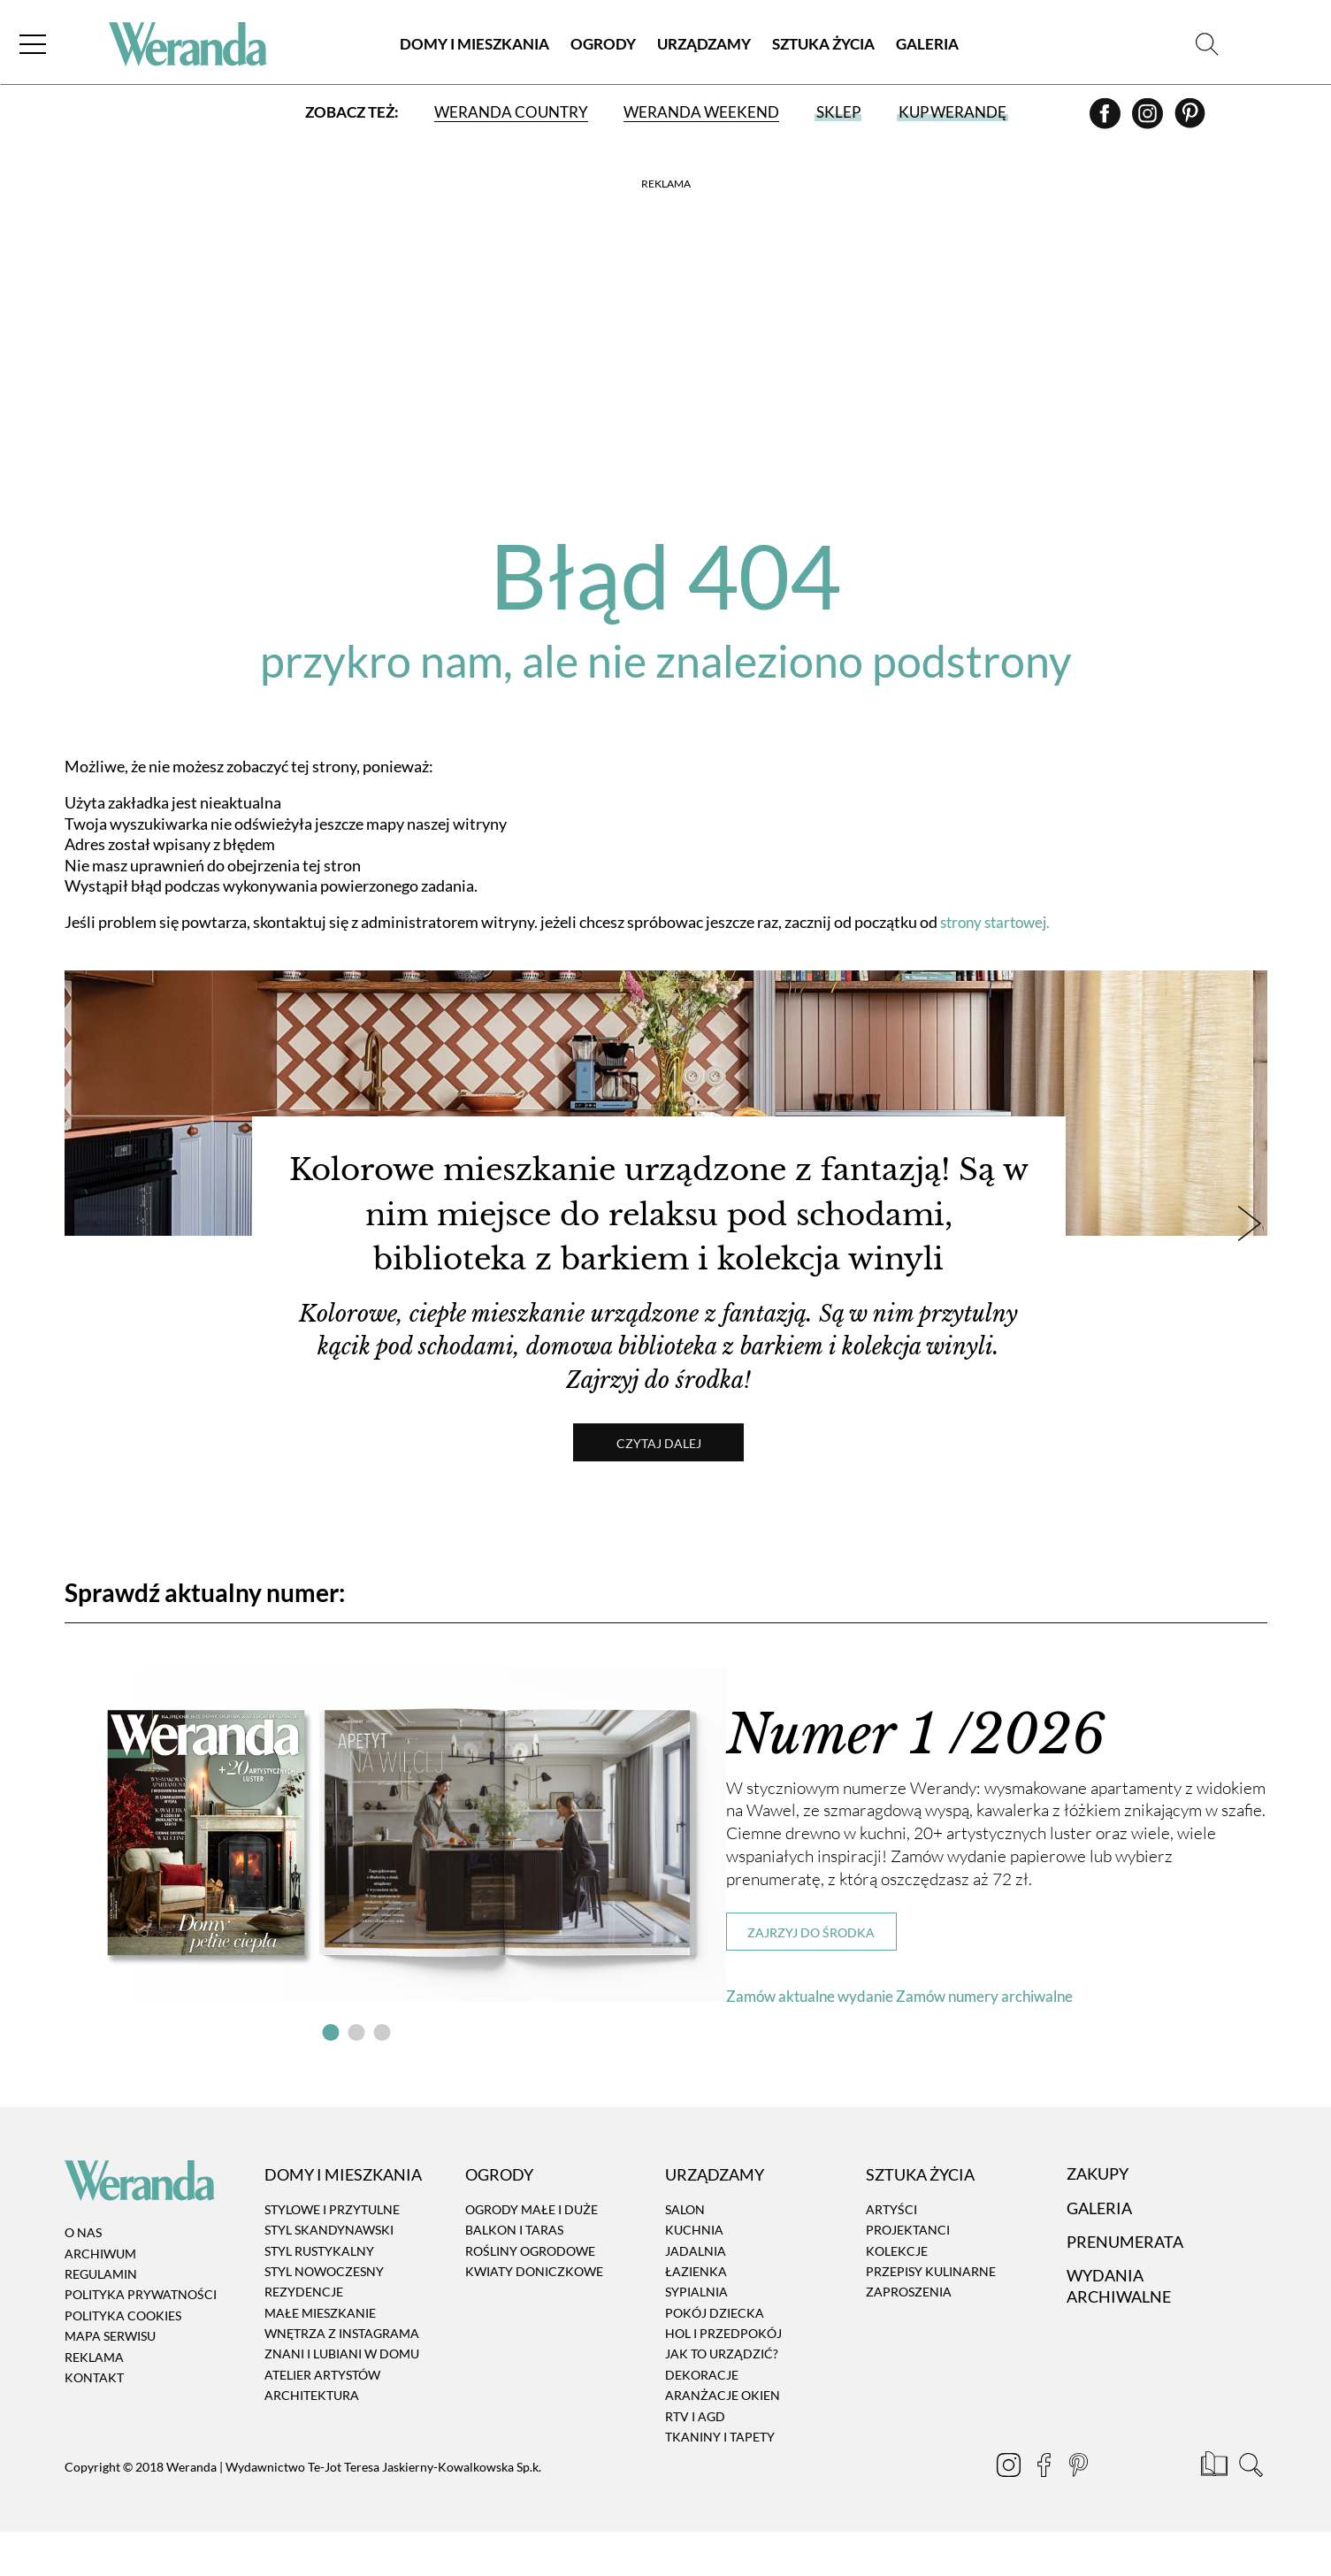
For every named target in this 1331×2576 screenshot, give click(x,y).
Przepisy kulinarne (931, 2315)
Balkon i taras (514, 2274)
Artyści (891, 2253)
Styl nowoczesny (324, 2315)
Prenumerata (1125, 2286)
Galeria (927, 48)
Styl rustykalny (319, 2295)
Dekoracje (701, 2418)
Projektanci (908, 2274)
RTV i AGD (695, 2460)
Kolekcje (897, 2295)
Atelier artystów (322, 2418)
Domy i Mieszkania (474, 48)
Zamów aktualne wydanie (814, 2040)
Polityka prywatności (141, 2339)
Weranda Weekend (701, 117)
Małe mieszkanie (320, 2357)
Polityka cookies (123, 2359)
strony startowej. (999, 922)
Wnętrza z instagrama (341, 2378)
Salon (685, 2253)
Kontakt (94, 2421)
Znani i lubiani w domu (341, 2398)
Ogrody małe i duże (531, 2253)
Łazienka (696, 2315)
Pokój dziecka (714, 2357)
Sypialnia (696, 2336)
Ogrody (603, 48)
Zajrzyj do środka (811, 1976)
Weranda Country (511, 117)
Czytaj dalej (665, 1488)
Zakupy (1097, 2218)
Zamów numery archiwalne (998, 2040)
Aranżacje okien (722, 2440)
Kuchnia (694, 2274)
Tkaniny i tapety (720, 2481)
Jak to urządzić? (721, 2398)
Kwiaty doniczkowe (534, 2315)
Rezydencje (303, 2336)
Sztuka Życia (823, 48)
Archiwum (100, 2297)
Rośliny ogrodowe (530, 2295)
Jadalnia (695, 2295)
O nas (83, 2277)
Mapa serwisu (110, 2380)
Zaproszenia (909, 2336)
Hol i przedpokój (723, 2378)
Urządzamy (704, 48)
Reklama (94, 2401)
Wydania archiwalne (1119, 2330)
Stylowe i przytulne (332, 2253)
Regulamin (101, 2319)
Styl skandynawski (329, 2274)
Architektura (311, 2440)
